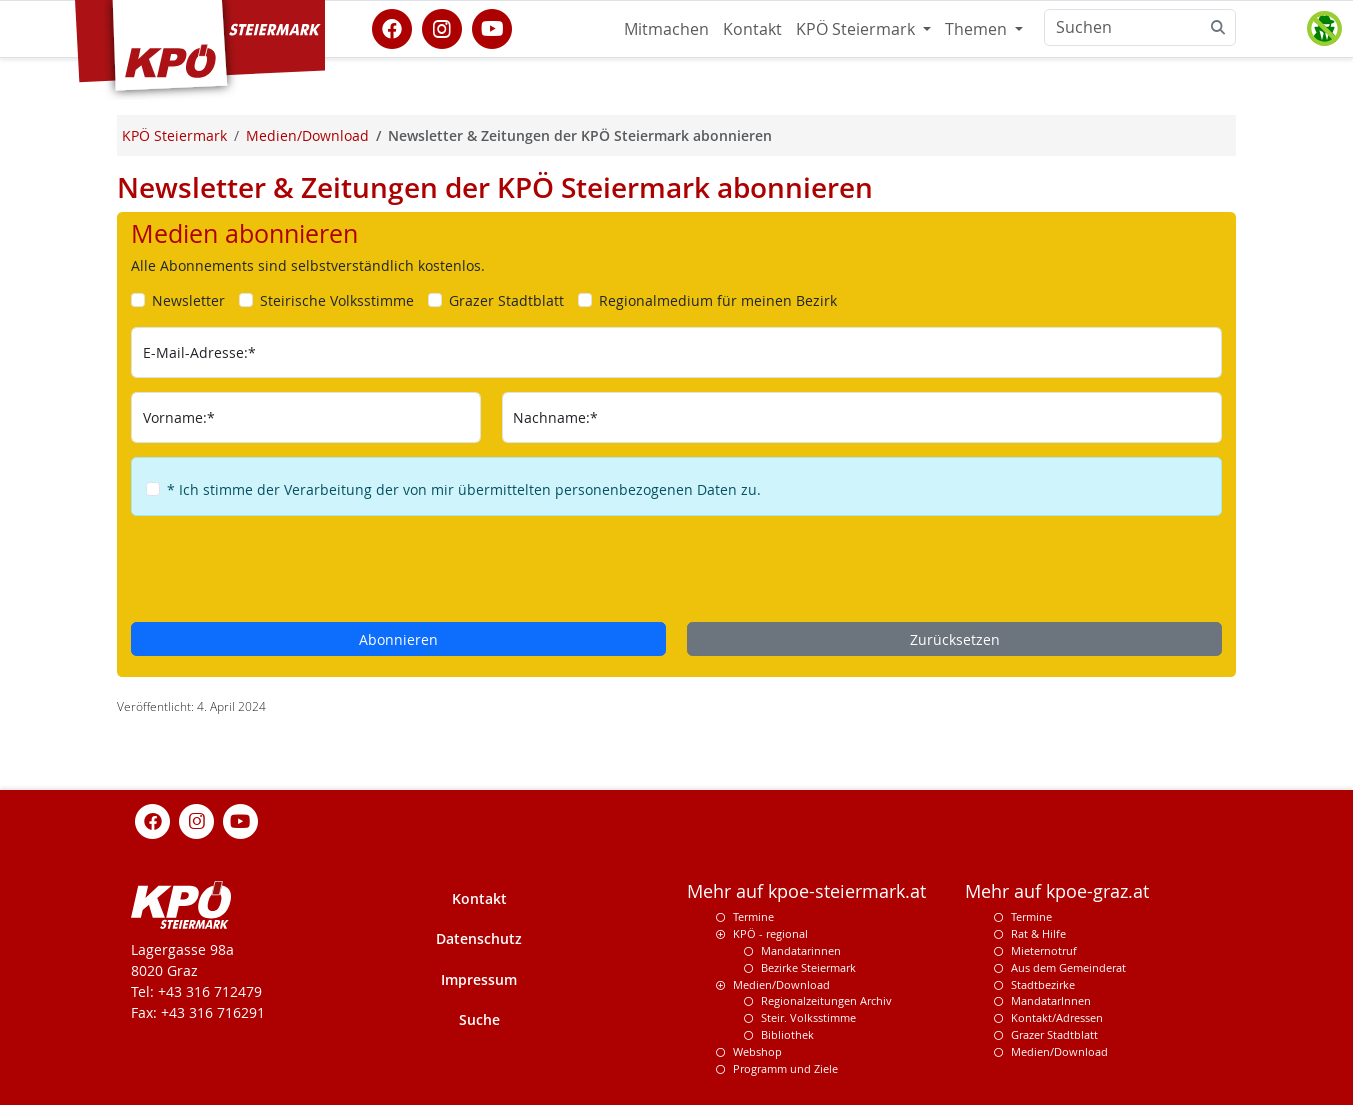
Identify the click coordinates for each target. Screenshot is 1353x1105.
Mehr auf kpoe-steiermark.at (806, 891)
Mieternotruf (1044, 950)
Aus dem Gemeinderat (1068, 967)
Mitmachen (666, 29)
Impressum (479, 979)
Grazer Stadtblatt (1054, 1034)
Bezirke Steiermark (808, 967)
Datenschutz (479, 938)
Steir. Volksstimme (808, 1017)
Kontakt (752, 29)
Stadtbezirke (1043, 984)
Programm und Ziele (785, 1068)
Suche (479, 1019)
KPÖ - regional (770, 933)
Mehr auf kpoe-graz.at (1057, 891)
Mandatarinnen (801, 950)
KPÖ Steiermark (857, 29)
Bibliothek (787, 1034)
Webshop (757, 1051)
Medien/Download (781, 984)
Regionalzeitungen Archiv (826, 1000)
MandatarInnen (1051, 1000)
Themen (978, 29)
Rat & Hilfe (1038, 933)
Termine (753, 916)
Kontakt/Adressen (1057, 1017)
